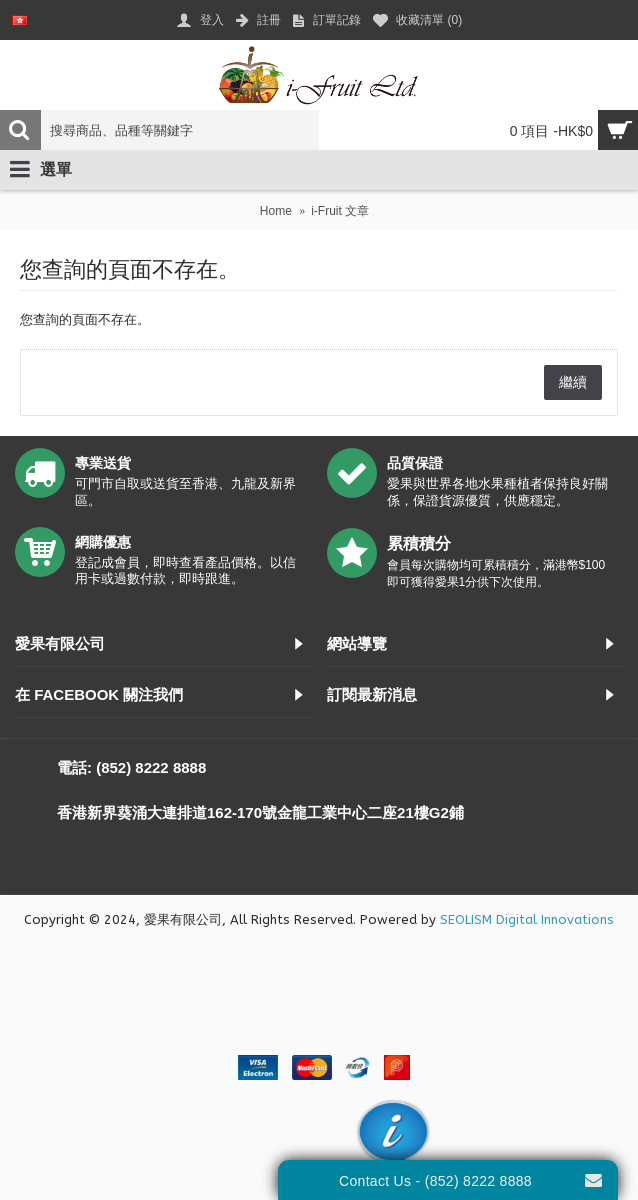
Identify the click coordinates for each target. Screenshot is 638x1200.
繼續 (573, 382)
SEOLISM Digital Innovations (527, 919)
